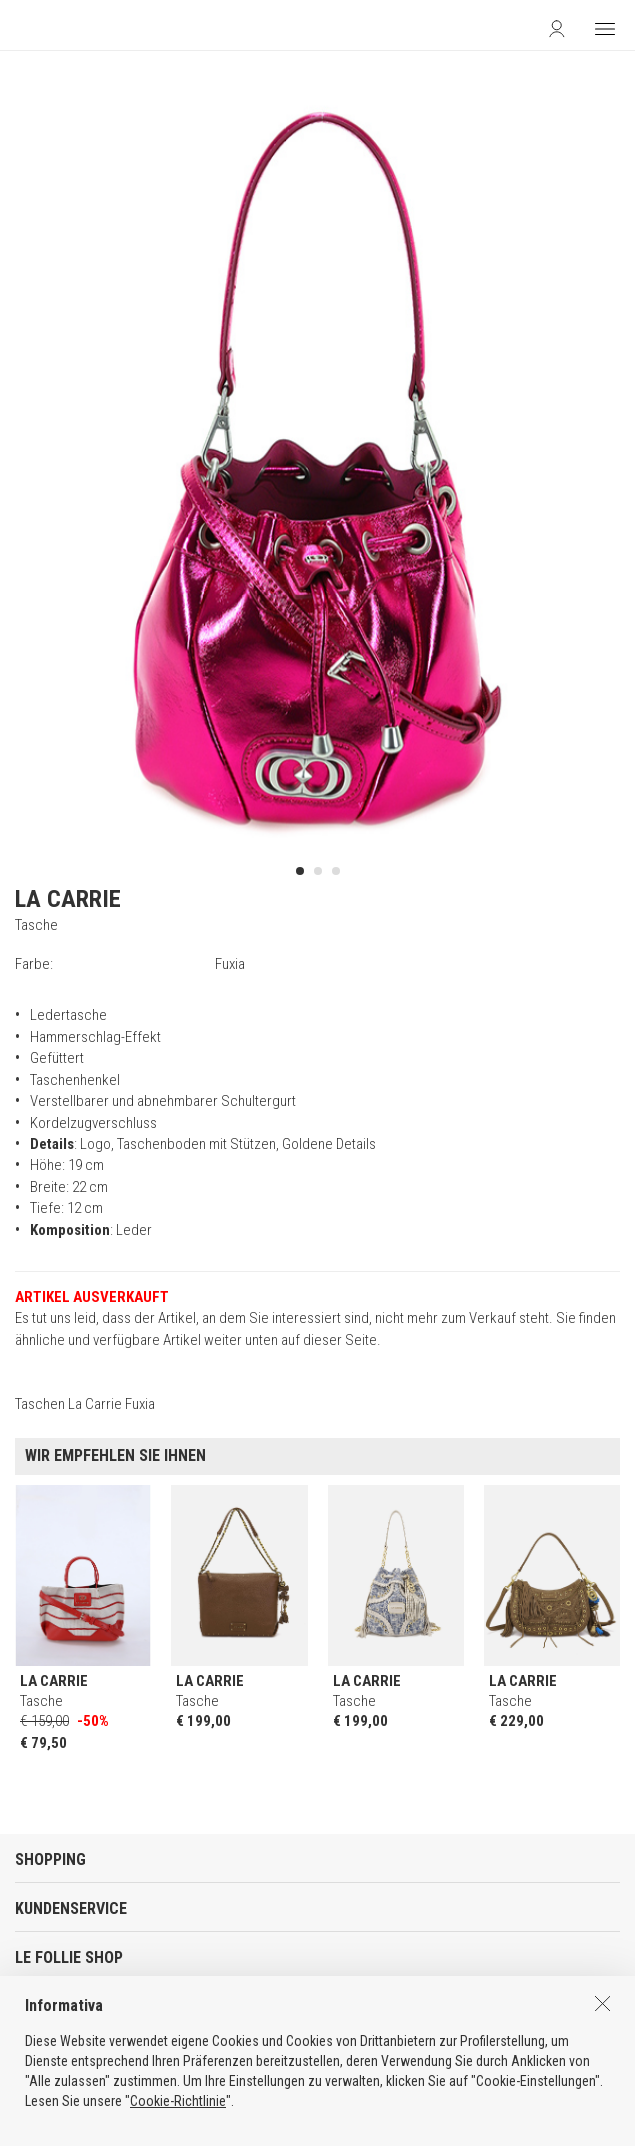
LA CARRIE (68, 899)
